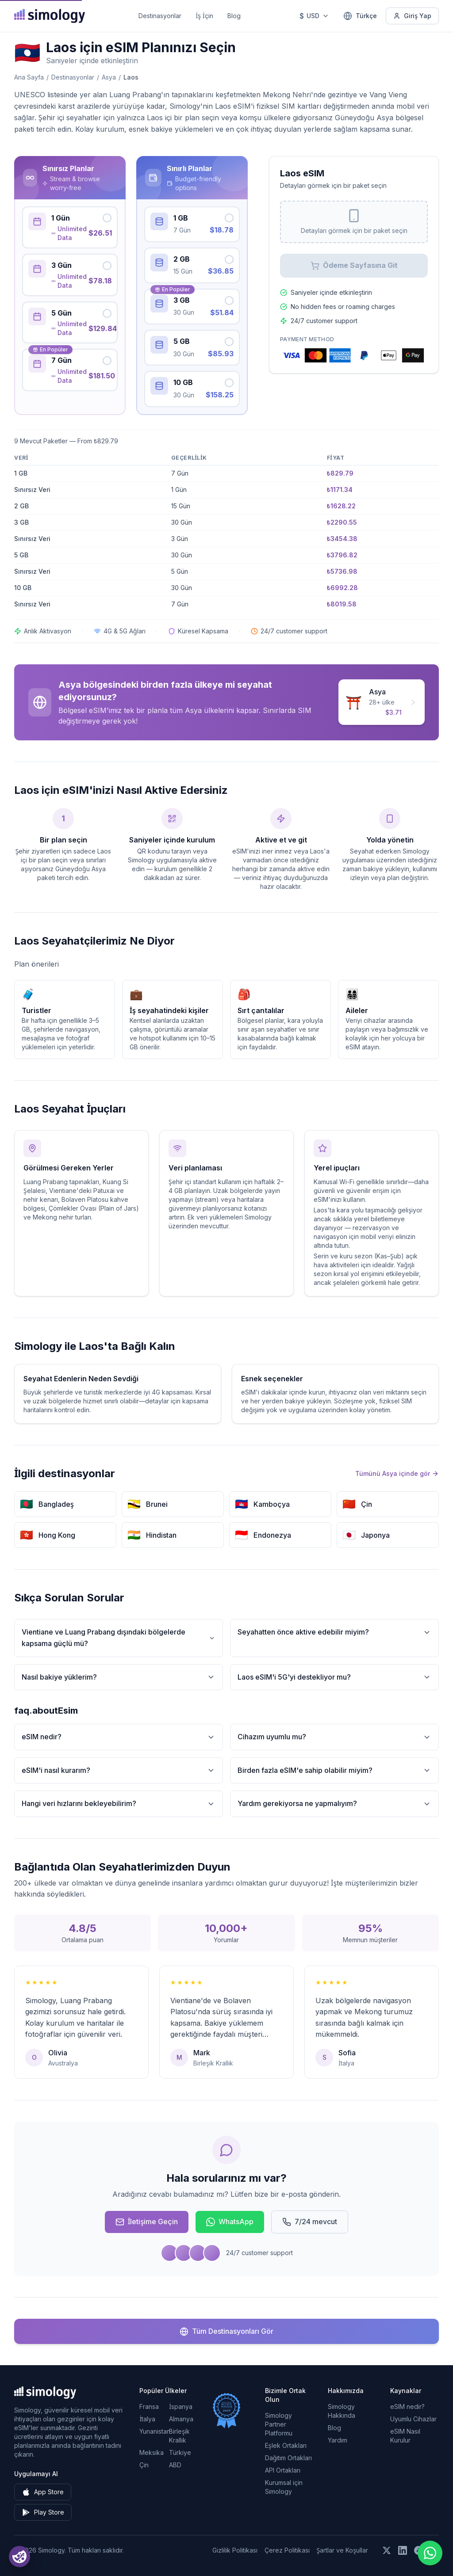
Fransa (149, 2406)
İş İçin (204, 15)
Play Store (43, 2512)
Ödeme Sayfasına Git (354, 265)
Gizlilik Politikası (234, 2550)
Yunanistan (154, 2431)
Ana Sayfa (29, 77)
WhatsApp (229, 2221)
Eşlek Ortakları (286, 2445)
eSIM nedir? (118, 1736)
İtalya (147, 2419)
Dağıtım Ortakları (288, 2458)
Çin (144, 2465)
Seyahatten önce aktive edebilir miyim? (334, 1632)
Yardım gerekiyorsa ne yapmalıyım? (334, 1803)
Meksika (151, 2452)
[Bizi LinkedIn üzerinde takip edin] (402, 2550)
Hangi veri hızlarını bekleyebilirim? (118, 1803)
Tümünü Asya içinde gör (397, 1473)
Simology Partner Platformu (278, 2424)
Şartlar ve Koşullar (342, 2550)
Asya (109, 77)
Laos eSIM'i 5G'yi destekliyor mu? (334, 1677)
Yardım (337, 2440)
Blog (234, 15)
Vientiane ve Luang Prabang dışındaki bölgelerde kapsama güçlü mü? (118, 1637)
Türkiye (180, 2452)
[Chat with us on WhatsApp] (430, 2553)
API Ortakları (282, 2470)
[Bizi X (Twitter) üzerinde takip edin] (386, 2550)
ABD (175, 2465)
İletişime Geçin (146, 2221)
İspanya (180, 2406)
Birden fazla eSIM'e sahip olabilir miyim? (334, 1770)
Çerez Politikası (287, 2550)
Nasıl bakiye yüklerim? (118, 1677)
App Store (43, 2492)
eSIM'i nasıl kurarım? (118, 1770)
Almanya (181, 2419)
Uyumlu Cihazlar (413, 2419)
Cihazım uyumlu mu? (334, 1736)
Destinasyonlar (159, 15)
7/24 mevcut (309, 2221)
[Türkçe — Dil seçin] (360, 16)
